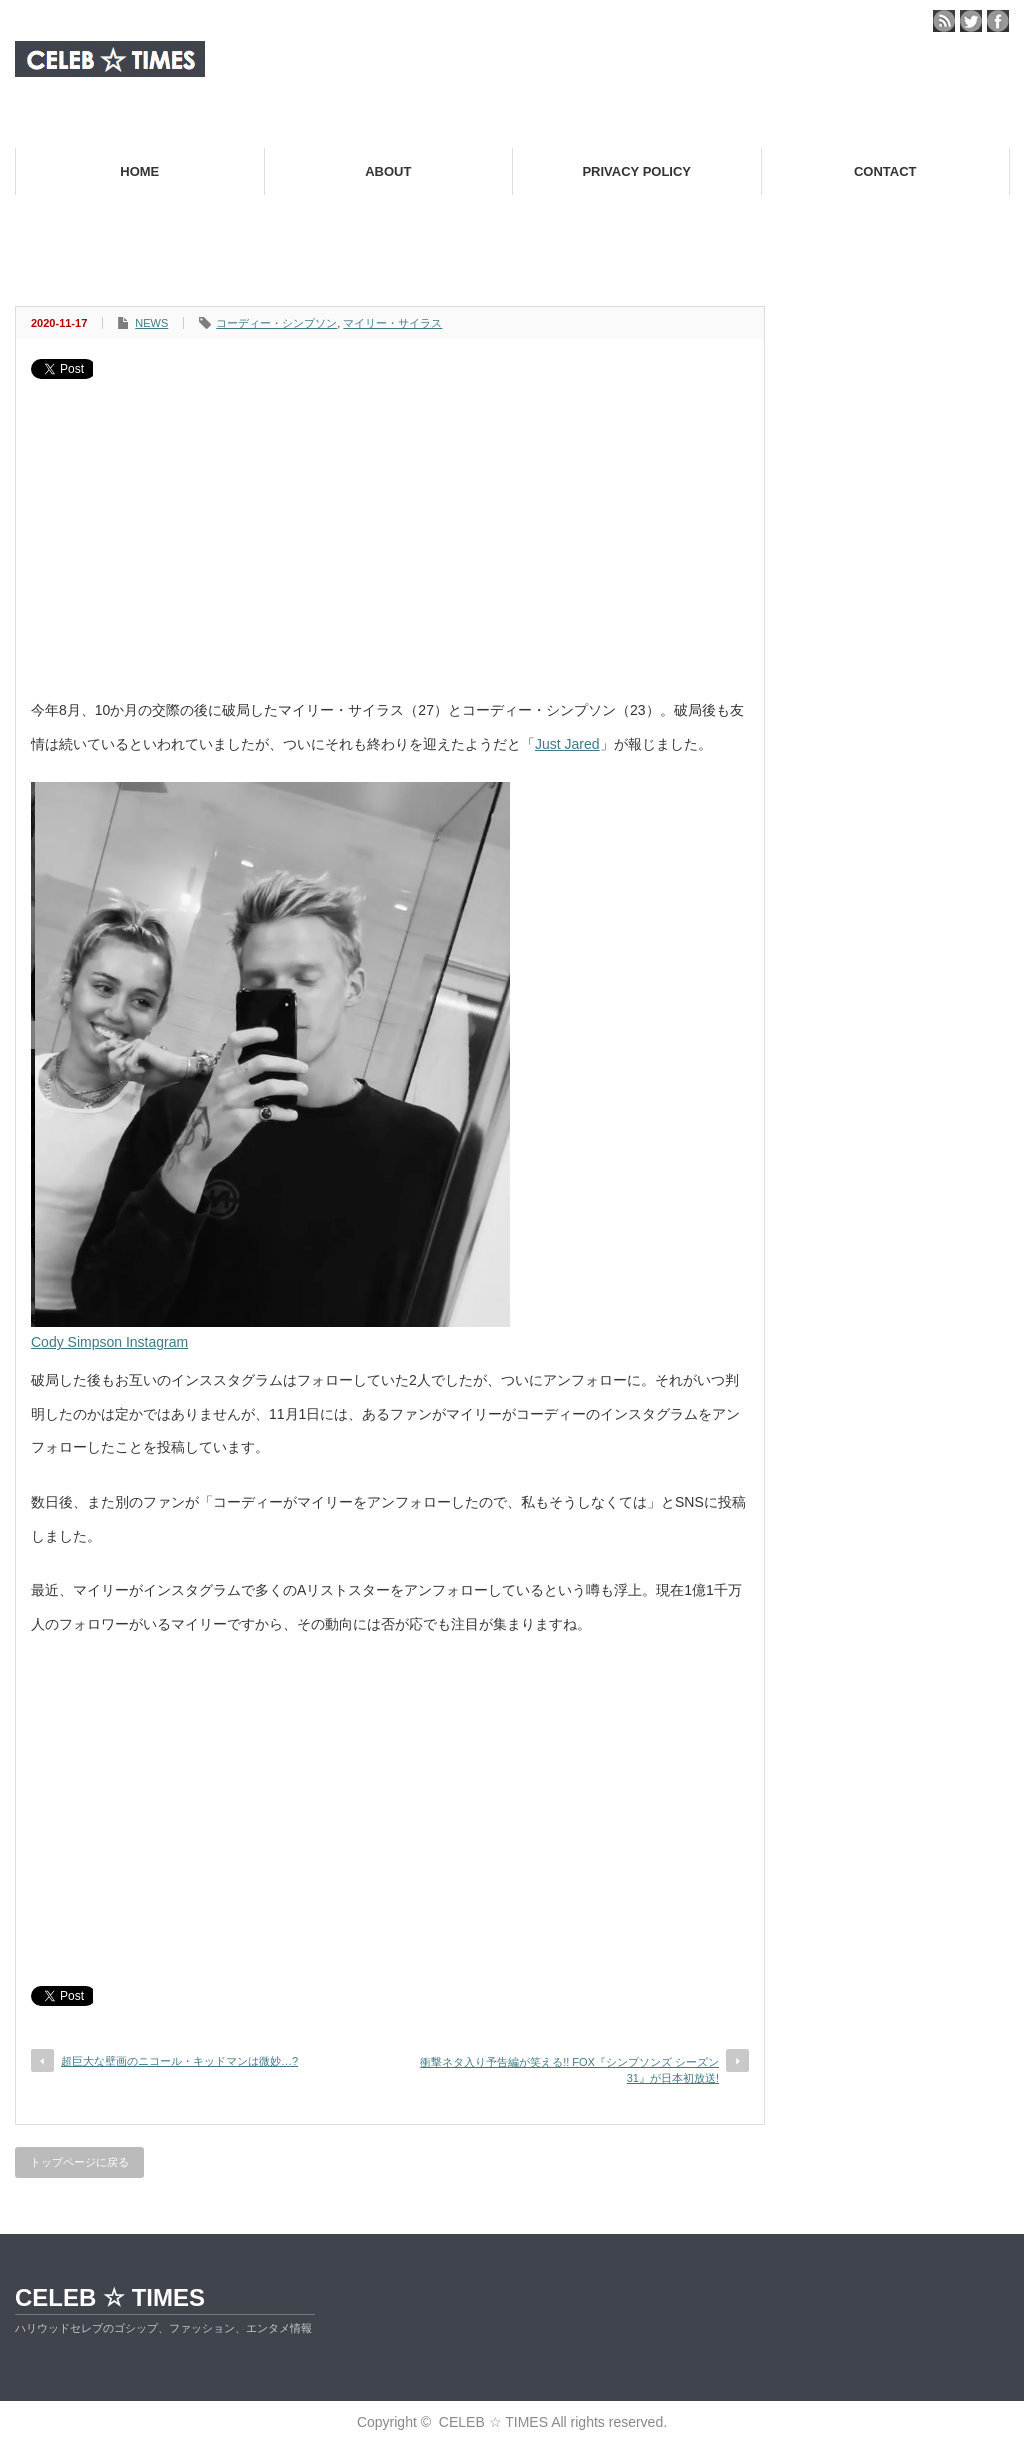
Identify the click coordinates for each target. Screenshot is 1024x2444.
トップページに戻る (79, 2162)
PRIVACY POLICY (636, 171)
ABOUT (388, 171)
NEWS (151, 323)
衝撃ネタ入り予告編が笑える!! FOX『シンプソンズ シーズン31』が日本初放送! (569, 2069)
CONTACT (885, 171)
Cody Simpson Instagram (109, 1342)
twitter (971, 21)
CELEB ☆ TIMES (110, 2297)
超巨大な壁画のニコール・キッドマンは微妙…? (179, 2061)
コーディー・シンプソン (276, 323)
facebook (998, 21)
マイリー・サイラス (392, 323)
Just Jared (567, 744)
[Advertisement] (390, 529)
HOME (139, 171)
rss (944, 21)
